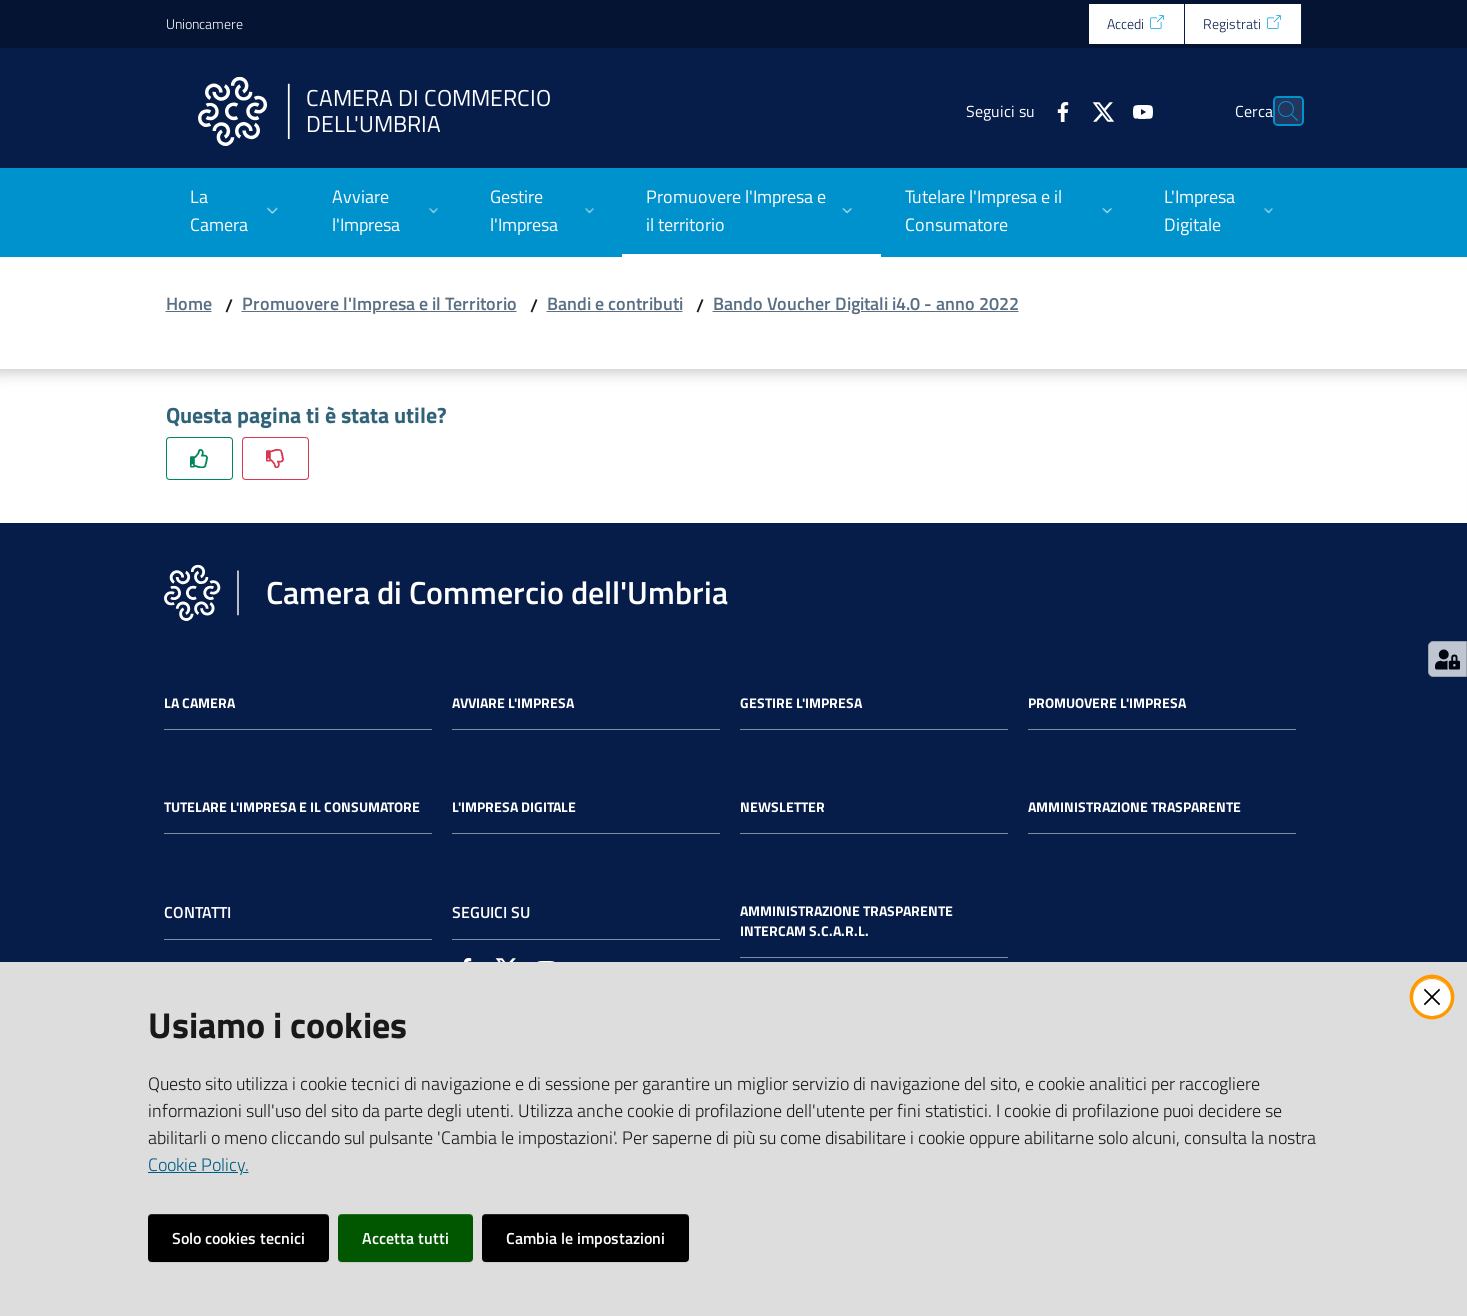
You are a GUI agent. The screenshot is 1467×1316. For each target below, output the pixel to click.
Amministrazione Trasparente (1134, 807)
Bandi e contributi (615, 303)
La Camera (199, 703)
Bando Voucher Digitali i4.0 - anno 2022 (866, 303)
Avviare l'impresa (513, 703)
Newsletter (782, 807)
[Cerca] (1278, 111)
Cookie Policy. (198, 1164)
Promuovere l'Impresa (1107, 703)
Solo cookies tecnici (238, 1238)
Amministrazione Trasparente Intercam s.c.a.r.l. (846, 921)
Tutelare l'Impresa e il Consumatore (292, 807)
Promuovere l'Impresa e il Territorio (379, 303)
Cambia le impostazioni (585, 1238)
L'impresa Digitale (514, 807)
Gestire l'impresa (801, 703)
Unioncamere (204, 23)
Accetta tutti (405, 1238)
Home (189, 303)
